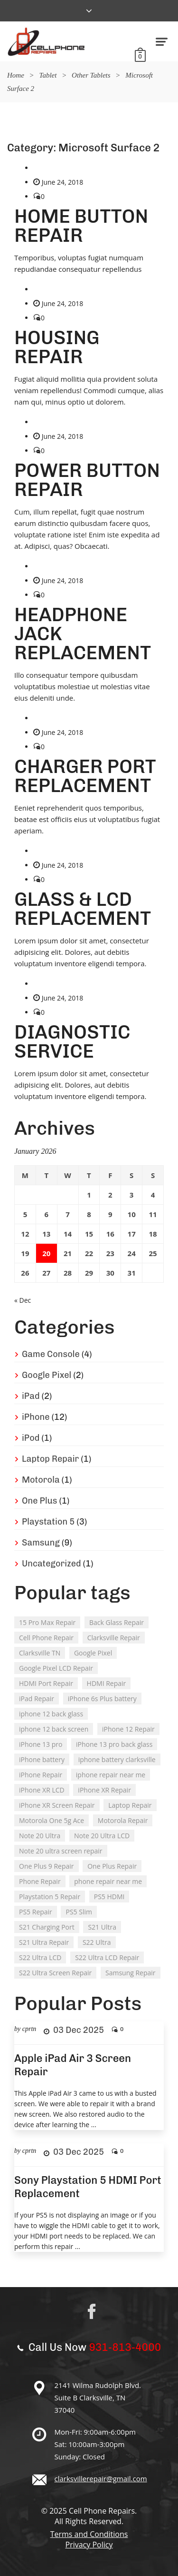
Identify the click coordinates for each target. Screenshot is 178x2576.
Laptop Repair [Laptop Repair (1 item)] (129, 1805)
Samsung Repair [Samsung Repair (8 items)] (130, 1972)
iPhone (36, 1417)
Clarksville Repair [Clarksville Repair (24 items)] (113, 1637)
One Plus (39, 1501)
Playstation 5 (48, 1521)
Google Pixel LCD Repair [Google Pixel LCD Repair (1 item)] (56, 1668)
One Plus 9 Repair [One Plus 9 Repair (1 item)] (46, 1866)
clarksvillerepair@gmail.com (101, 2478)
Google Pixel (46, 1375)
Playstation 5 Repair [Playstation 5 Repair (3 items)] (49, 1896)
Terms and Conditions (89, 2534)
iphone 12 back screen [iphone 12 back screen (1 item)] (53, 1729)
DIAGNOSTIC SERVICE (72, 1041)
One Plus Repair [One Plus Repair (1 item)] (112, 1866)
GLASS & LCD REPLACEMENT (82, 909)
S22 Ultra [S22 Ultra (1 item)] (97, 1942)
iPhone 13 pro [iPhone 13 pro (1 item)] (40, 1744)
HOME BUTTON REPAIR (81, 226)
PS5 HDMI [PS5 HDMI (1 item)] (109, 1896)
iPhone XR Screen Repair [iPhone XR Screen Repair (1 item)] (57, 1805)
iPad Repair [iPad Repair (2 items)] (36, 1698)
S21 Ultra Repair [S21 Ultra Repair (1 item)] (44, 1942)
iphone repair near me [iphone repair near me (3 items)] (110, 1774)
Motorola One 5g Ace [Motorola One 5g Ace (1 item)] (51, 1820)
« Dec (22, 1300)
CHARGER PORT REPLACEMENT (85, 776)
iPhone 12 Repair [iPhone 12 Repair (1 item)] (128, 1729)
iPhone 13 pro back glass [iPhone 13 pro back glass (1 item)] (114, 1744)
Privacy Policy (89, 2544)
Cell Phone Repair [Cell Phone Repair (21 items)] (46, 1637)
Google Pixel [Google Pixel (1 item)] (93, 1652)
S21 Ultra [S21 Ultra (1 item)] (102, 1927)
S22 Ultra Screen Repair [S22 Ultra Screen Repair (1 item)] (55, 1972)
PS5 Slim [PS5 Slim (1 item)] (79, 1911)
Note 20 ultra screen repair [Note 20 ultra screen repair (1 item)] (61, 1850)
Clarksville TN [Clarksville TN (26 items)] (39, 1652)
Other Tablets (91, 75)
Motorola (41, 1480)
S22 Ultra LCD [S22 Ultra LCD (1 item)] (40, 1957)
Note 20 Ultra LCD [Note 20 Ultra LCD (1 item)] (102, 1835)
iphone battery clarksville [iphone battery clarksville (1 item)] (117, 1759)
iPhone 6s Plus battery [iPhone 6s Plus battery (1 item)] (102, 1698)
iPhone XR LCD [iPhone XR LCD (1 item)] (42, 1789)
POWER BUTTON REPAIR (87, 480)
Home (15, 75)
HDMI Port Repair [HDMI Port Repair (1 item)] (46, 1683)
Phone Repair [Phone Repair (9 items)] (40, 1881)
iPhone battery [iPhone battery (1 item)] (42, 1759)
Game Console (51, 1354)
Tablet (47, 75)
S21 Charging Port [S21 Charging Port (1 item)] (47, 1927)
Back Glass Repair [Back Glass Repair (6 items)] (116, 1622)
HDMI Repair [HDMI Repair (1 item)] (106, 1683)
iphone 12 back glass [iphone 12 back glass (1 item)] (51, 1713)
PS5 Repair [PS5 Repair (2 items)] (35, 1911)
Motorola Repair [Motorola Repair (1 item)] (123, 1820)
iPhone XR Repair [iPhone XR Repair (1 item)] (104, 1789)
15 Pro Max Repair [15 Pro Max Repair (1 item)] (47, 1622)
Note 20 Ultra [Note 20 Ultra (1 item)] (39, 1835)
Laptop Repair (50, 1459)
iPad (31, 1396)
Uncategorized (51, 1563)
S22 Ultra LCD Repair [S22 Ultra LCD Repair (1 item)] (107, 1957)
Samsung (41, 1542)
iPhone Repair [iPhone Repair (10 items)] (40, 1774)
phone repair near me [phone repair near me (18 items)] (108, 1881)
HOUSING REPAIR (57, 347)
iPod (30, 1438)
